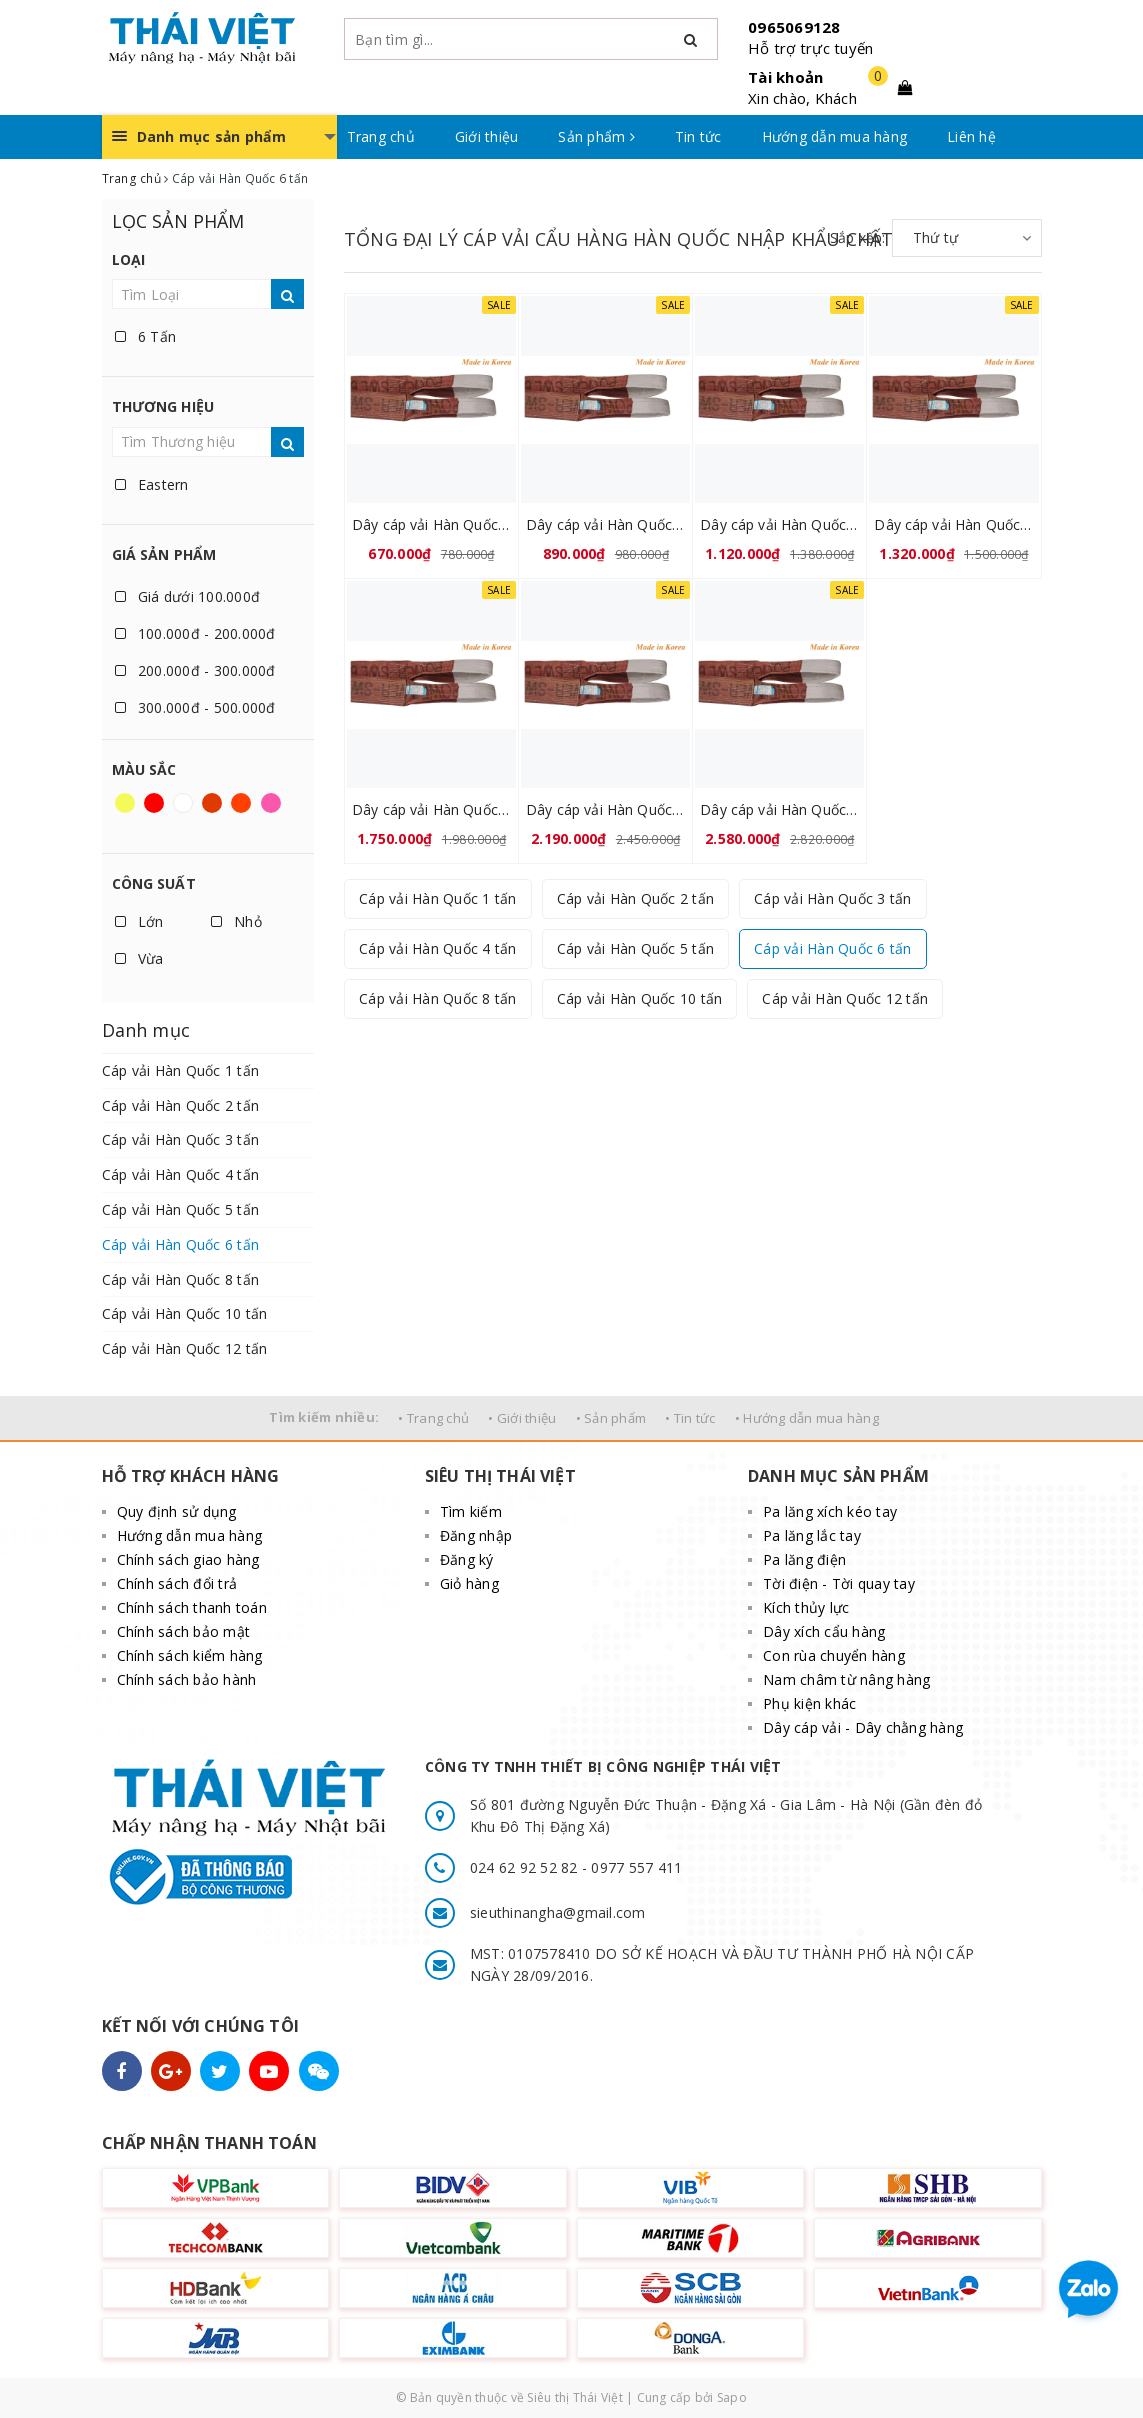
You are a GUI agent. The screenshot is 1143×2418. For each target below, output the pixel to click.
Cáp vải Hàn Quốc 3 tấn (181, 1139)
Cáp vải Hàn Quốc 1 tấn (181, 1070)
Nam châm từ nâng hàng (846, 1679)
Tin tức (698, 136)
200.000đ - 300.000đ (195, 670)
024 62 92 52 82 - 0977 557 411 (576, 1867)
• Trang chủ (433, 1418)
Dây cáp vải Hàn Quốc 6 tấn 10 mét (605, 809)
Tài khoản (785, 77)
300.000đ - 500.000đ (195, 707)
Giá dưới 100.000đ (188, 596)
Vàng (125, 803)
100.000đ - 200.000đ (195, 633)
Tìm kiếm (471, 1511)
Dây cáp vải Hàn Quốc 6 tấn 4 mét (605, 524)
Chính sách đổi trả (177, 1583)
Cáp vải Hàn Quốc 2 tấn (181, 1105)
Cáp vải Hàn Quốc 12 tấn (185, 1348)
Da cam (241, 803)
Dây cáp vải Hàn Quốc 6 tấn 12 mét (779, 809)
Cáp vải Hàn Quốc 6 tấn (181, 1244)
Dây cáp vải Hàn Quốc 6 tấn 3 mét (431, 524)
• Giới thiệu (522, 1418)
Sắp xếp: (858, 237)
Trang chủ (381, 136)
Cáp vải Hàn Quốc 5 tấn (181, 1209)
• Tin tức (690, 1418)
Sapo (732, 2397)
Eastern (152, 484)
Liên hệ (971, 136)
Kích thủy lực (806, 1607)
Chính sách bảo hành (187, 1679)
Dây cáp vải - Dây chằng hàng (863, 1727)
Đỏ (154, 803)
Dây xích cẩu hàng (824, 1631)
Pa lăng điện (804, 1559)
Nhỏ (236, 921)
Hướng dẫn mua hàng (835, 136)
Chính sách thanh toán (192, 1607)
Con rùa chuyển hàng (834, 1655)
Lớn (139, 921)
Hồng (271, 803)
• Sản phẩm (611, 1418)
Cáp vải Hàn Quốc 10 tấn (185, 1313)
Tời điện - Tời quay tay (839, 1583)
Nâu (212, 803)
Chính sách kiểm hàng (190, 1655)
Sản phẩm (596, 136)
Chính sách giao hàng (188, 1559)
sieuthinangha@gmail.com (558, 1912)
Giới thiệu (487, 136)
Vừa (139, 958)
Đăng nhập (476, 1535)
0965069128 (794, 27)
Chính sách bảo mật (184, 1631)
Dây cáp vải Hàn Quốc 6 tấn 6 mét (953, 524)
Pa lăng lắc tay (812, 1535)
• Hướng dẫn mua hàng (807, 1418)
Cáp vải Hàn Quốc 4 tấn (181, 1174)
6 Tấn (146, 336)
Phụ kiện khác (809, 1703)
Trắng (183, 803)
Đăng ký (467, 1559)
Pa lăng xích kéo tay (830, 1511)
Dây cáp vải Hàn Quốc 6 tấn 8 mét (431, 809)
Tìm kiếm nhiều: (324, 1417)
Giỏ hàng (469, 1583)
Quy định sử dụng (177, 1511)
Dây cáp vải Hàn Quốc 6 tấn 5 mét (779, 524)
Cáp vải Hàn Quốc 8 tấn (181, 1279)
